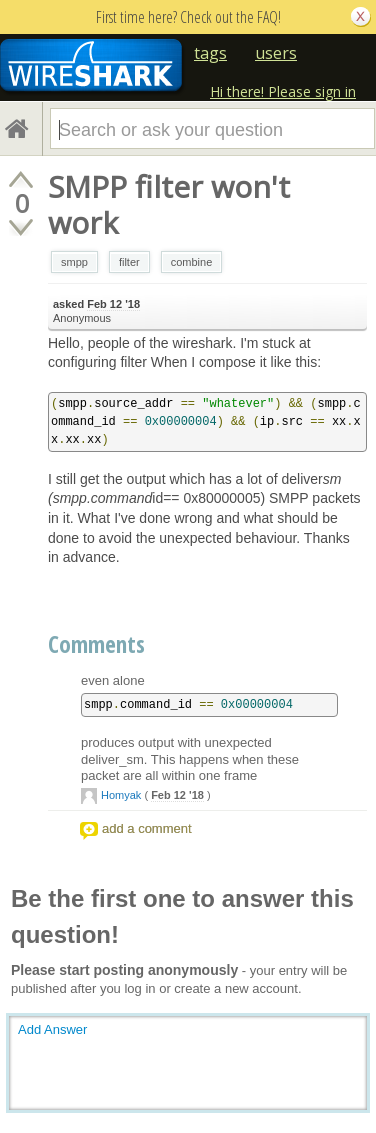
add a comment (147, 828)
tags (210, 53)
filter (129, 262)
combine (192, 262)
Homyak (121, 795)
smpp (74, 262)
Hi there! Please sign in (283, 91)
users (276, 53)
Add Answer (52, 1029)
